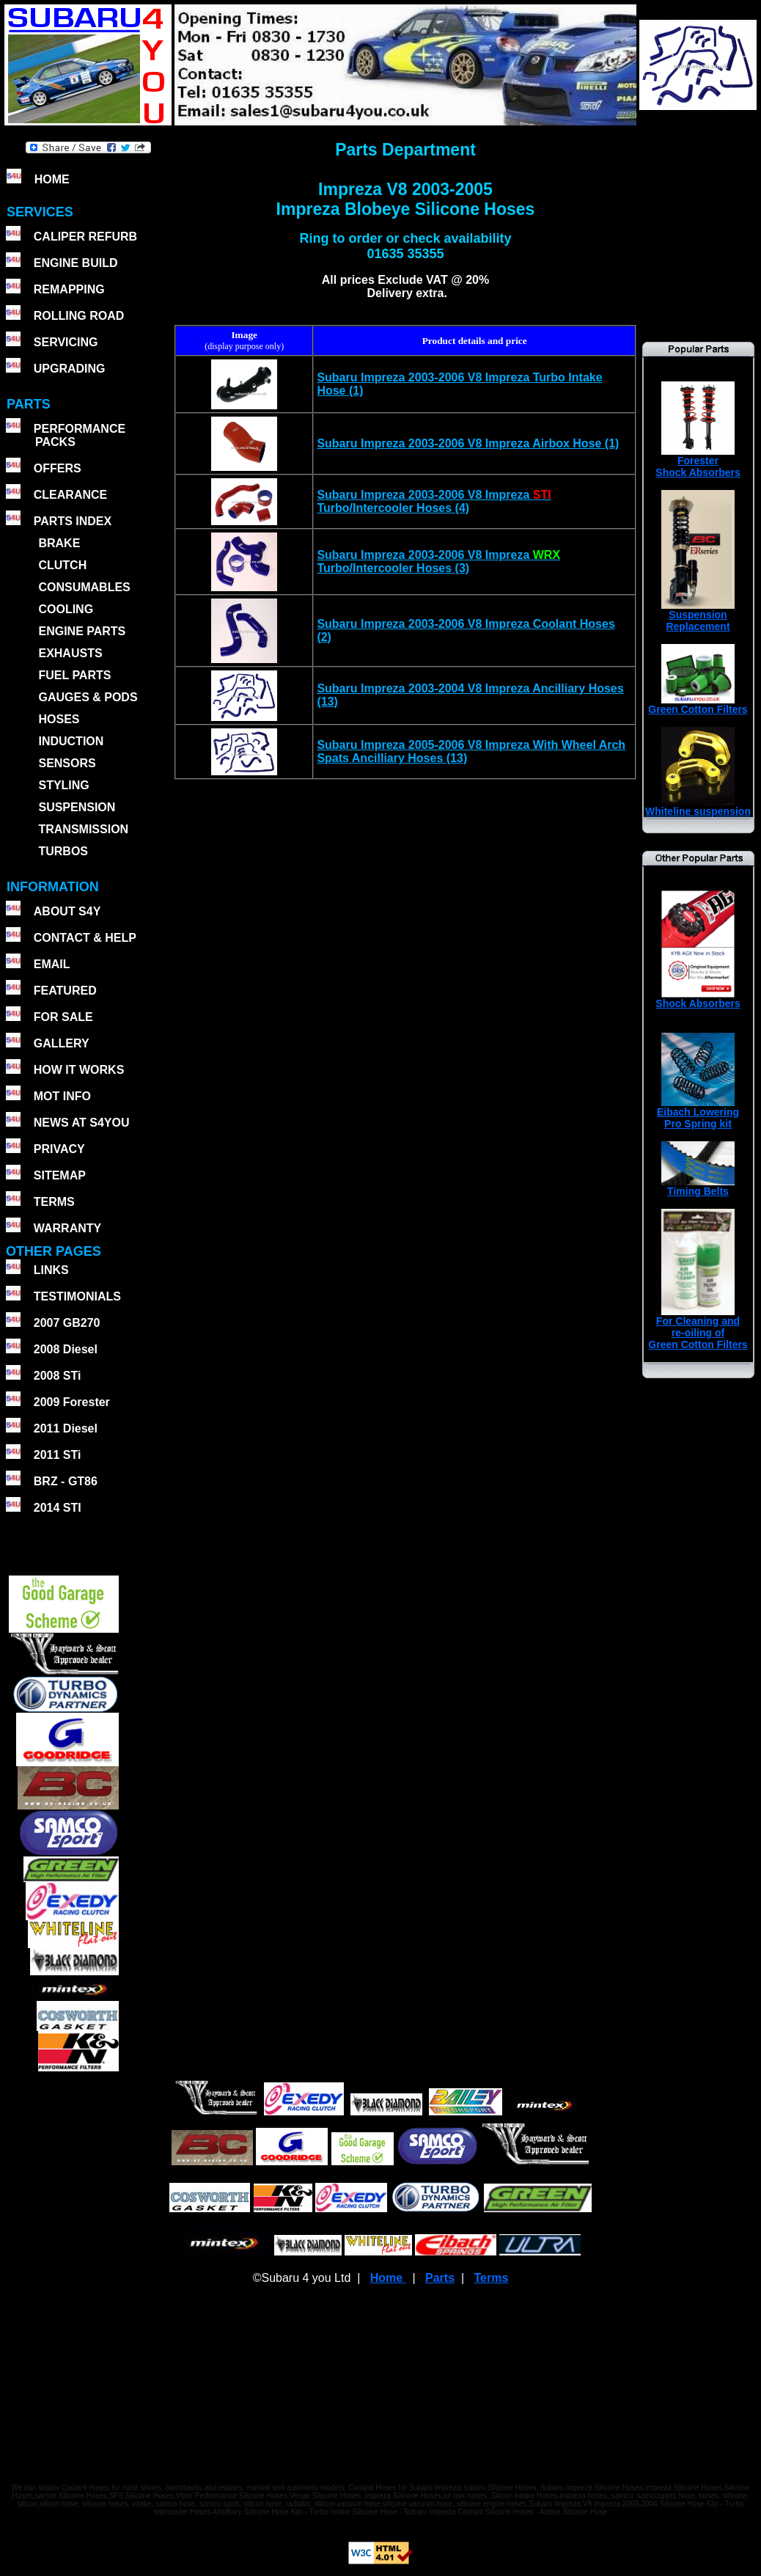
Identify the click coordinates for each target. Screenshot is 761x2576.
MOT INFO (62, 1096)
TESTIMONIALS (77, 1296)
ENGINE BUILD (76, 263)
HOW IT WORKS (79, 1070)
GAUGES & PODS (87, 697)
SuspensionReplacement (698, 615)
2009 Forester (72, 1402)
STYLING (63, 785)
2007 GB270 (67, 1323)
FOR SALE (63, 1017)
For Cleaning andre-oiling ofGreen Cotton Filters (697, 1328)
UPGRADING (70, 368)
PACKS (54, 442)
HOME (52, 179)
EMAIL (52, 964)
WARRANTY (67, 1228)
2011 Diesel (66, 1428)
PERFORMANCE (79, 428)
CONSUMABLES (84, 587)
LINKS (51, 1270)
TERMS (54, 1202)
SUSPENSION (76, 807)
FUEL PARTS (74, 675)
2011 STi (57, 1455)
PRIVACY (59, 1149)
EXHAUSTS (70, 653)
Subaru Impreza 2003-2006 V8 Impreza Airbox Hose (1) (468, 443)
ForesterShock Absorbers (697, 461)
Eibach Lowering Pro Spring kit (698, 1113)
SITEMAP (60, 1175)
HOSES (58, 719)
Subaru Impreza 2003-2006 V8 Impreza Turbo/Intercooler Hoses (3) (438, 561)
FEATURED (65, 990)
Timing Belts (698, 1186)
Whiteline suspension (698, 806)
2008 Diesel (66, 1349)
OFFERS (57, 468)
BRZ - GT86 (66, 1481)
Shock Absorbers (697, 998)
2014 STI (57, 1507)
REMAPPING (69, 289)
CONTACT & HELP (85, 938)
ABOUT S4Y (67, 911)
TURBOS (63, 851)
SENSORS (66, 763)
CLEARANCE (70, 495)
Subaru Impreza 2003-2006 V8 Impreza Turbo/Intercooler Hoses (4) (434, 501)
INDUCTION (70, 741)
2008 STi (57, 1375)
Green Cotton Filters (697, 704)
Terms (491, 2278)
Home (388, 2278)
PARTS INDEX (72, 521)
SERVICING (66, 342)
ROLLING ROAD (79, 316)
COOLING (65, 609)
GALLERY (61, 1043)
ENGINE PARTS (81, 631)
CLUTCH (62, 565)
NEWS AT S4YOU (82, 1122)
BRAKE (59, 543)
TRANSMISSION (83, 829)
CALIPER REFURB (85, 236)
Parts (440, 2278)
